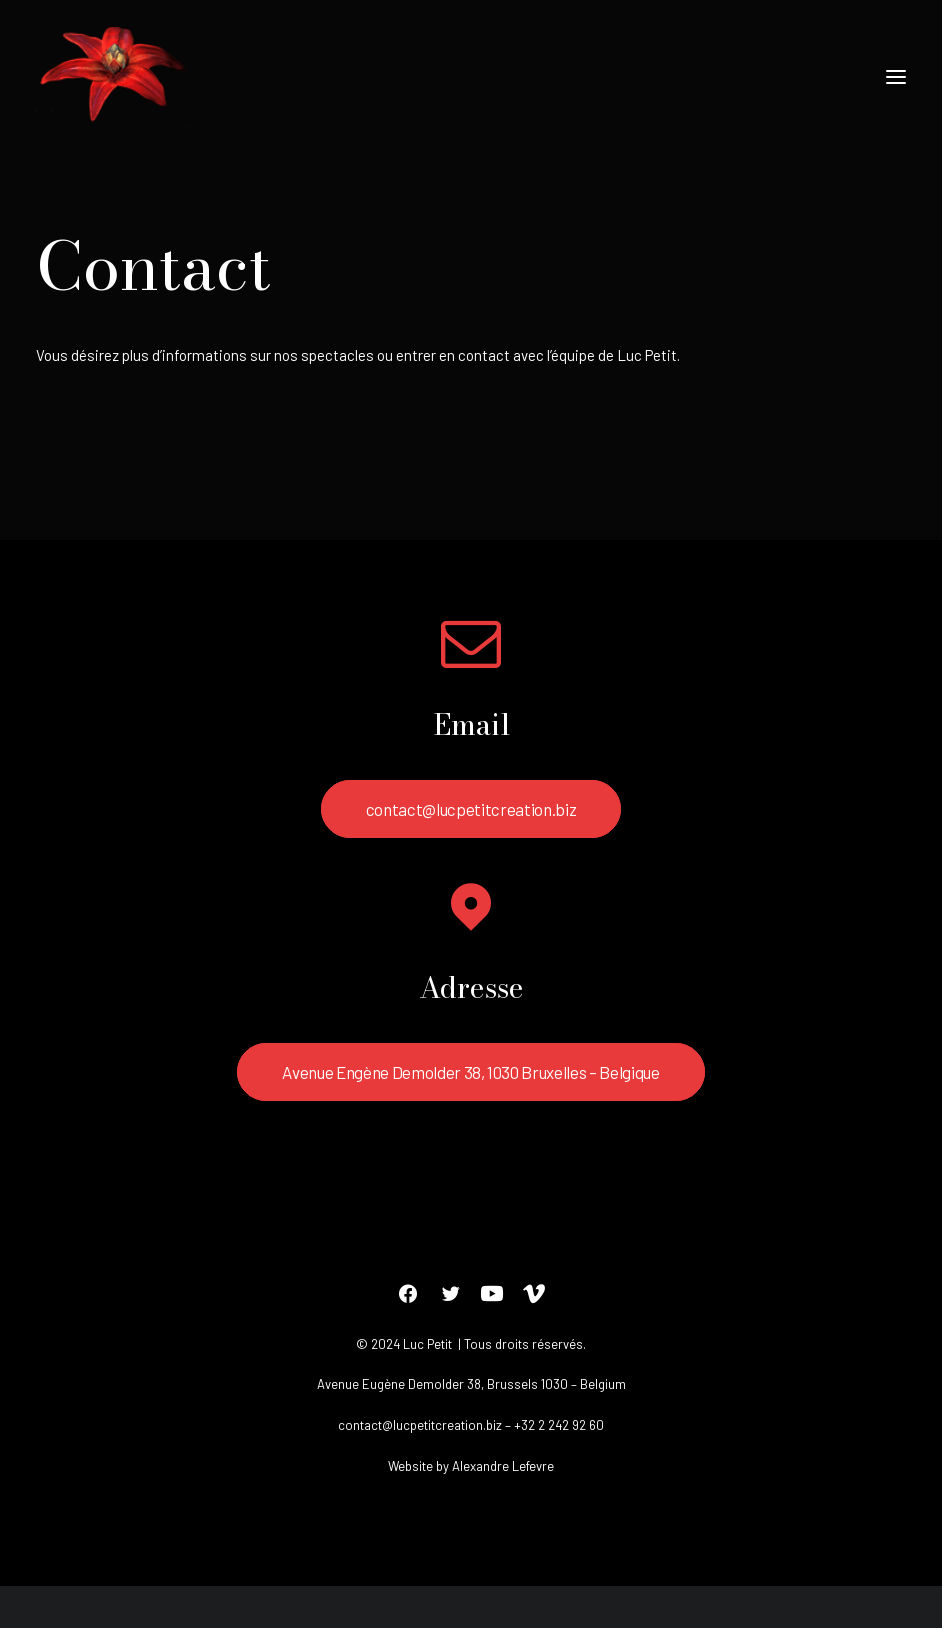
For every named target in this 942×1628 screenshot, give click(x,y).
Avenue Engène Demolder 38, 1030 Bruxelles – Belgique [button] (470, 1072)
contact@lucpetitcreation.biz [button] (471, 809)
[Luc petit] (114, 77)
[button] (896, 77)
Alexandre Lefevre (503, 1466)
